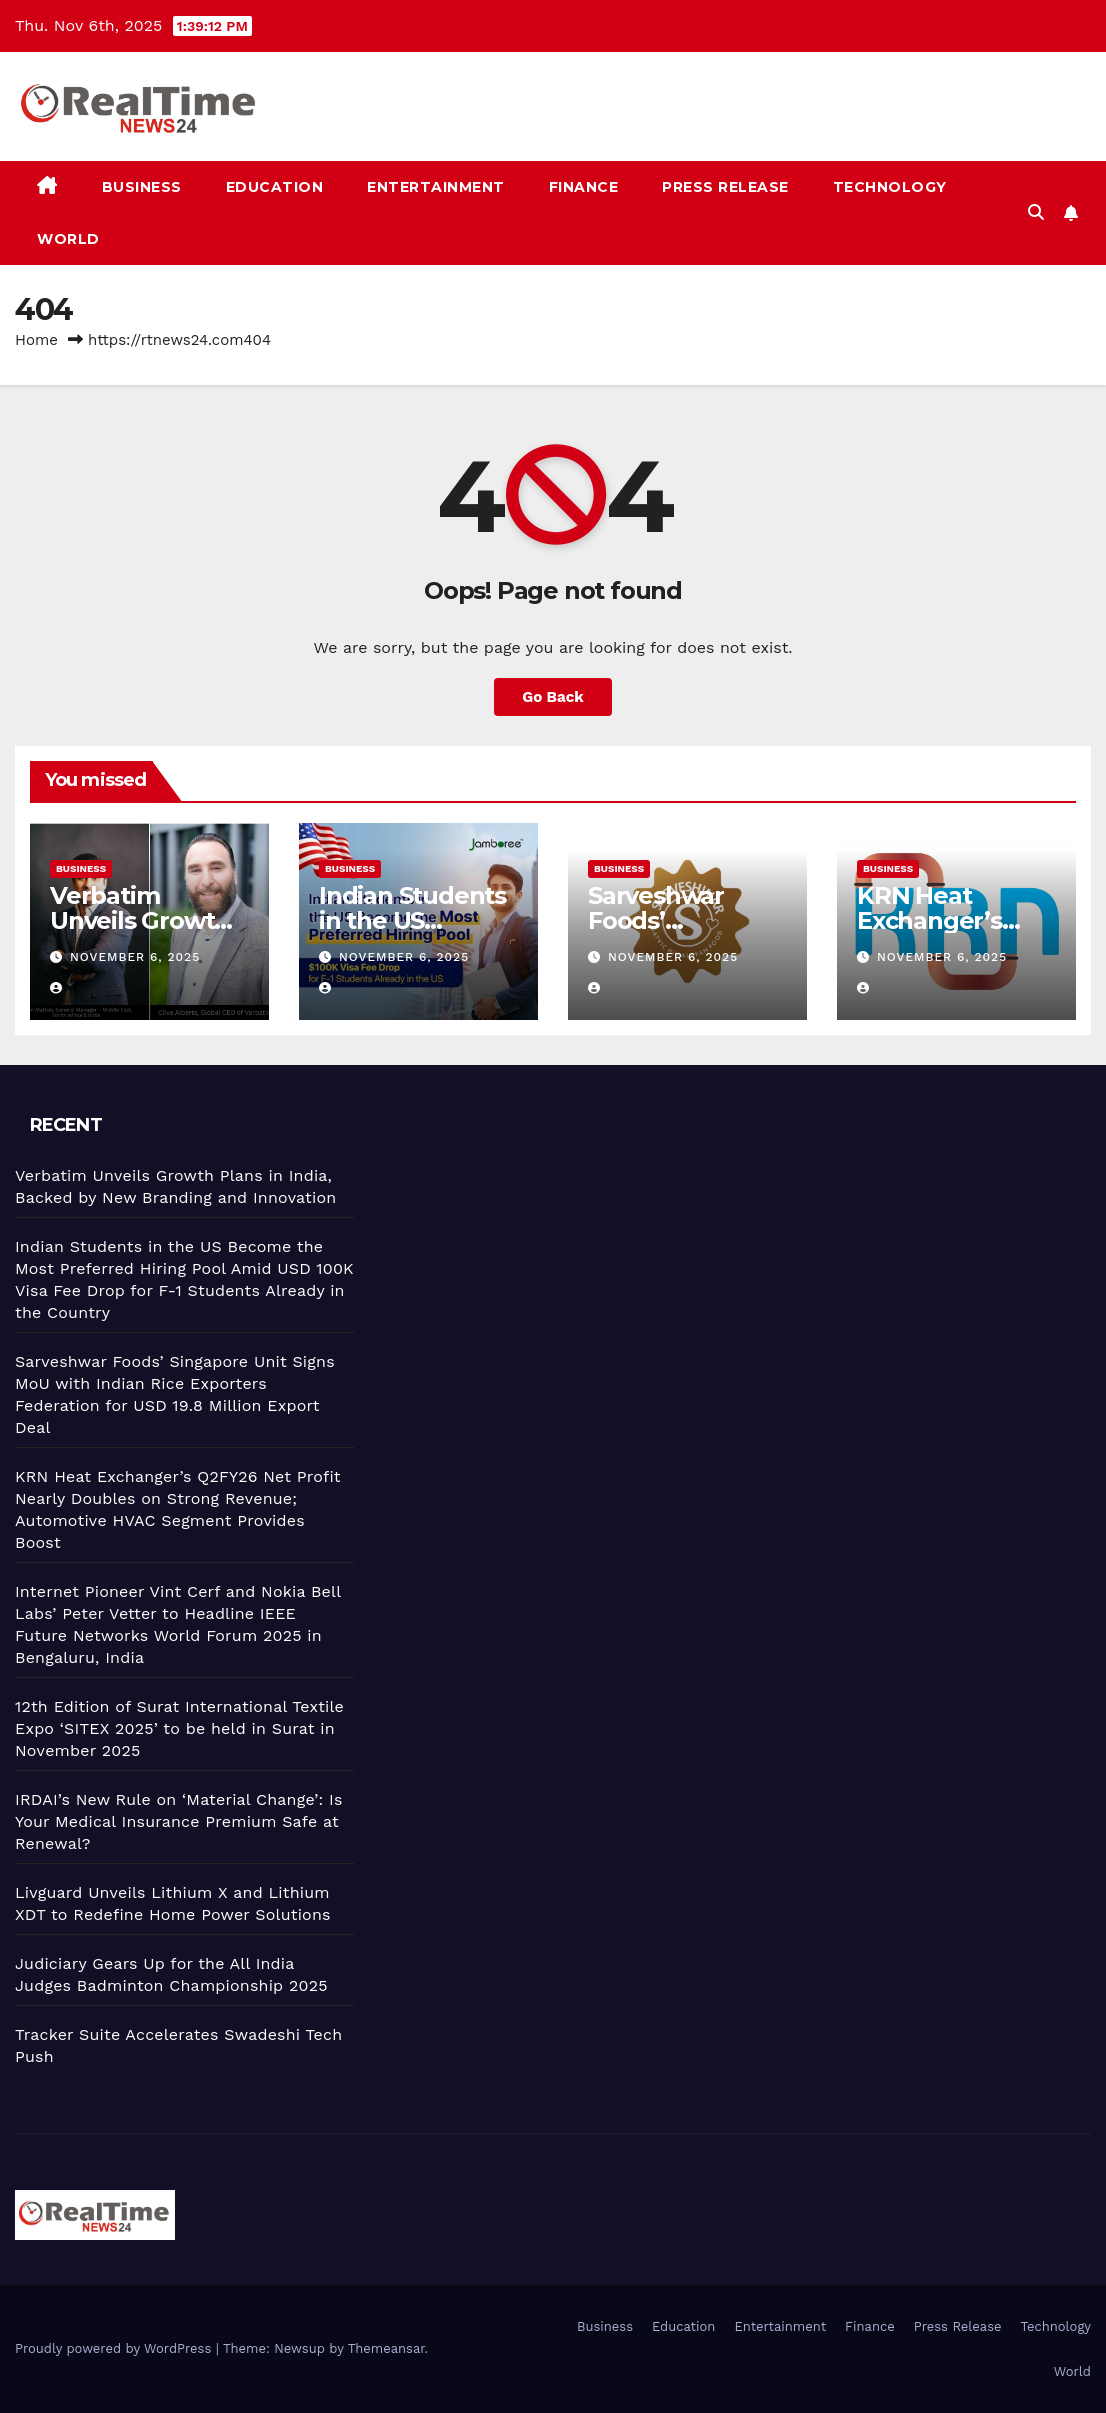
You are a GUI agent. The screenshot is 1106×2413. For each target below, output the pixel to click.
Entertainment (436, 187)
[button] (1036, 212)
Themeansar (386, 2348)
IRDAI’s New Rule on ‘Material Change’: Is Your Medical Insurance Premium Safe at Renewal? (179, 1821)
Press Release (725, 187)
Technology (890, 187)
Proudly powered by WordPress (115, 2348)
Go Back (553, 697)
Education (275, 187)
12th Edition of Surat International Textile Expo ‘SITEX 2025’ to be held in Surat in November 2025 (179, 1728)
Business (142, 187)
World (68, 239)
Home (36, 340)
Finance (584, 187)
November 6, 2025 (135, 957)
